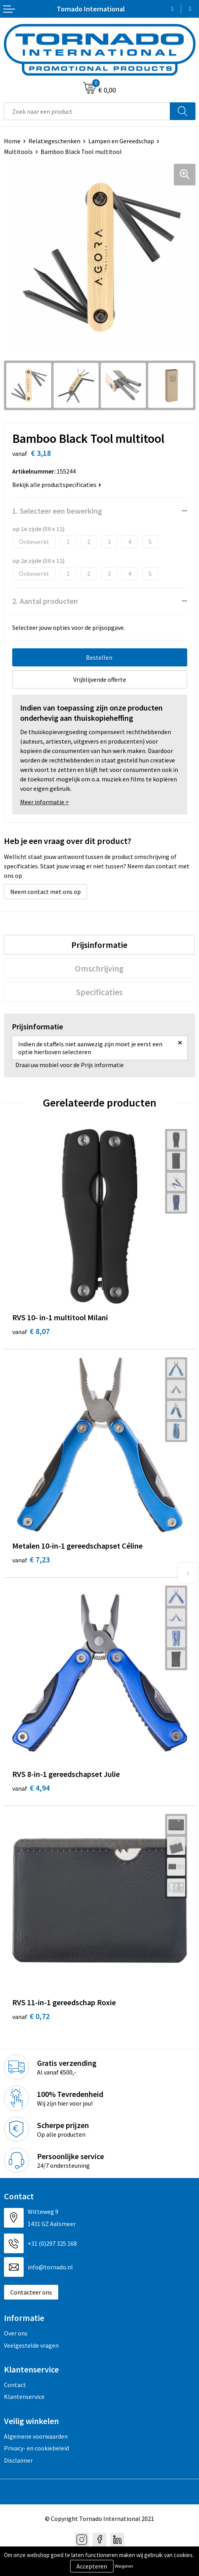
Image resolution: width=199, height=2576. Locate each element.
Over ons (16, 2333)
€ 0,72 (31, 2016)
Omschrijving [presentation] (99, 968)
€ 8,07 (31, 1331)
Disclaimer (18, 2460)
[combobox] (87, 111)
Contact (15, 2385)
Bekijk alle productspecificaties (56, 485)
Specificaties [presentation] (99, 991)
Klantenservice (24, 2396)
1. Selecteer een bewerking (57, 511)
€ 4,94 (31, 1788)
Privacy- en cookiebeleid (36, 2448)
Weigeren (124, 2566)
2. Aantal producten (45, 601)
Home (12, 141)
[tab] (99, 945)
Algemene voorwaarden (36, 2436)
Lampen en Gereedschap (121, 141)
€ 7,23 (31, 1559)
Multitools (18, 151)
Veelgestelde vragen (31, 2345)
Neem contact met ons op (45, 892)
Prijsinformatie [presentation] (99, 944)
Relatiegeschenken (54, 141)
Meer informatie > (44, 802)
